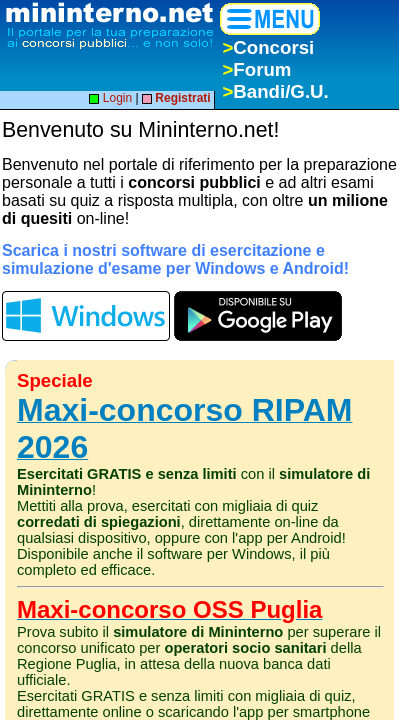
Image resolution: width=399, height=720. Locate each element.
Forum (256, 69)
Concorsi (268, 47)
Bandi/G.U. (275, 91)
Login (110, 98)
